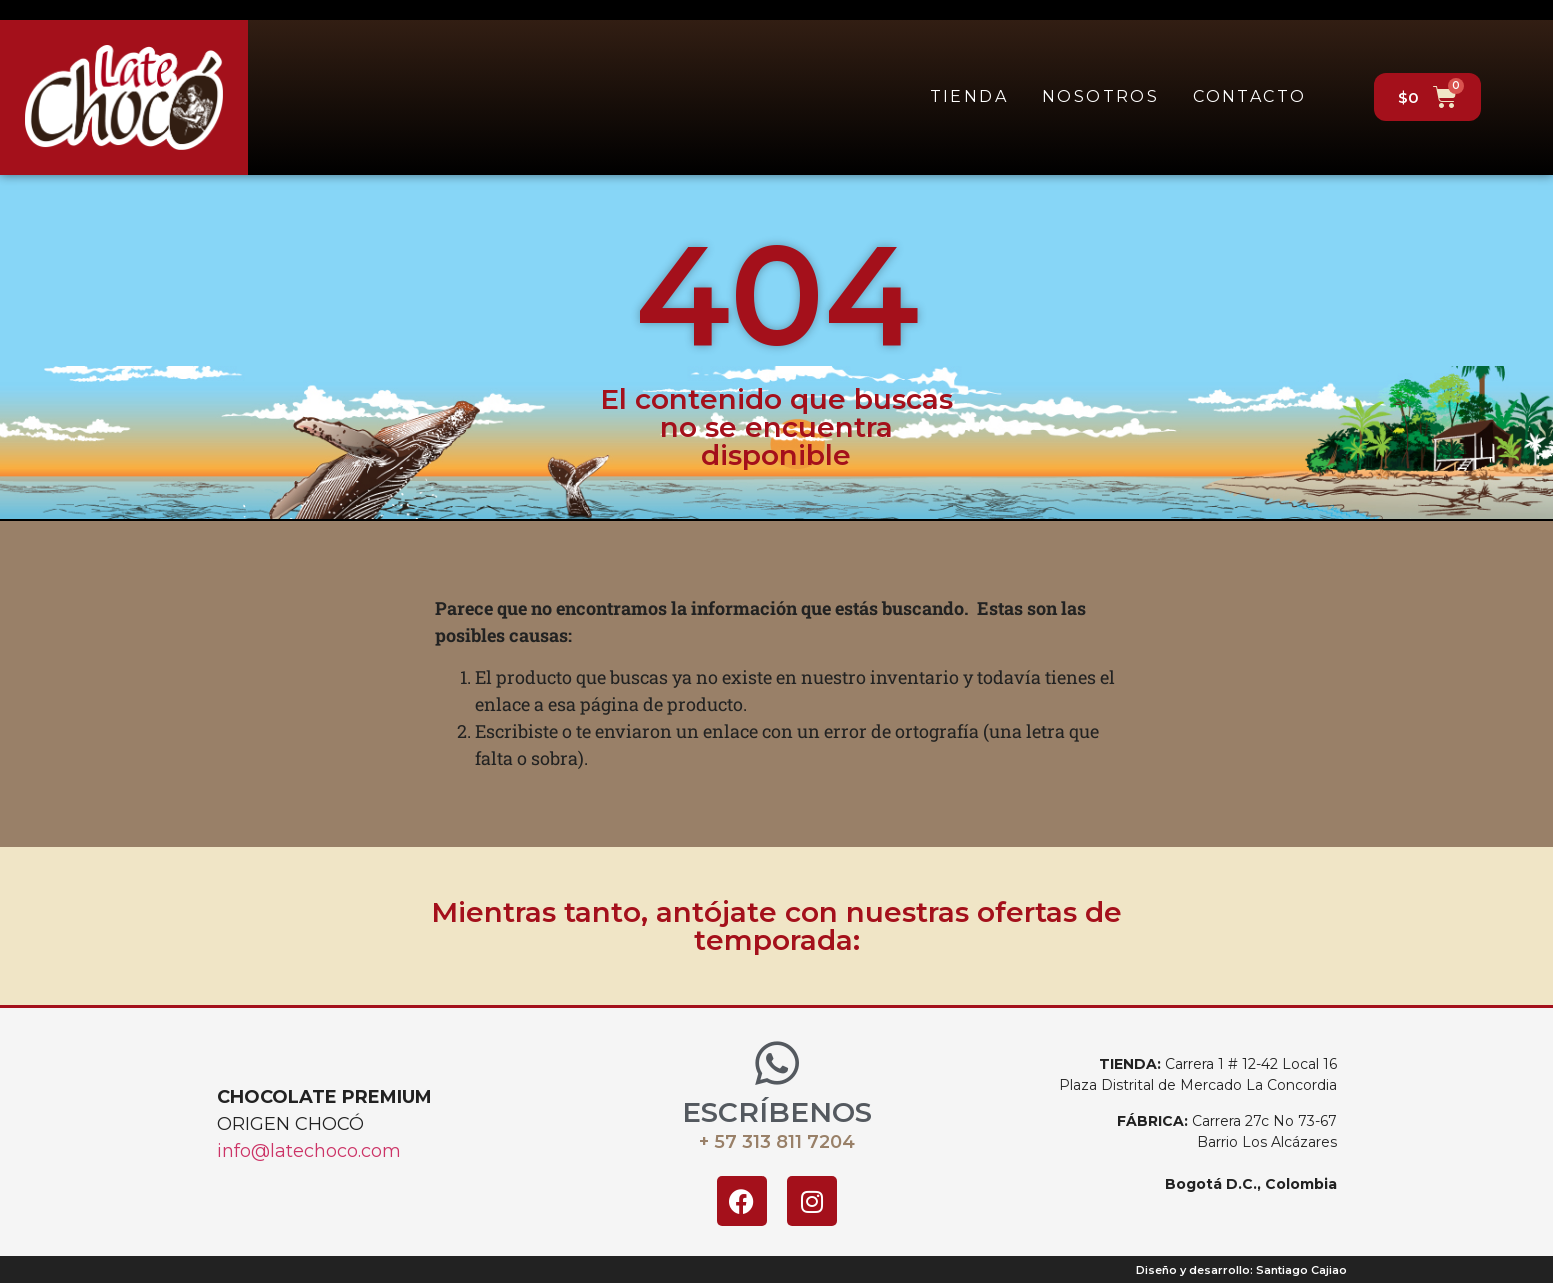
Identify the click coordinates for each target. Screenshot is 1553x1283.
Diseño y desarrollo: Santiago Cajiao (1241, 1270)
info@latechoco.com (309, 1151)
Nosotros (1100, 96)
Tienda (969, 96)
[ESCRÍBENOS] (777, 1063)
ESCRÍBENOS (777, 1112)
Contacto (1249, 96)
